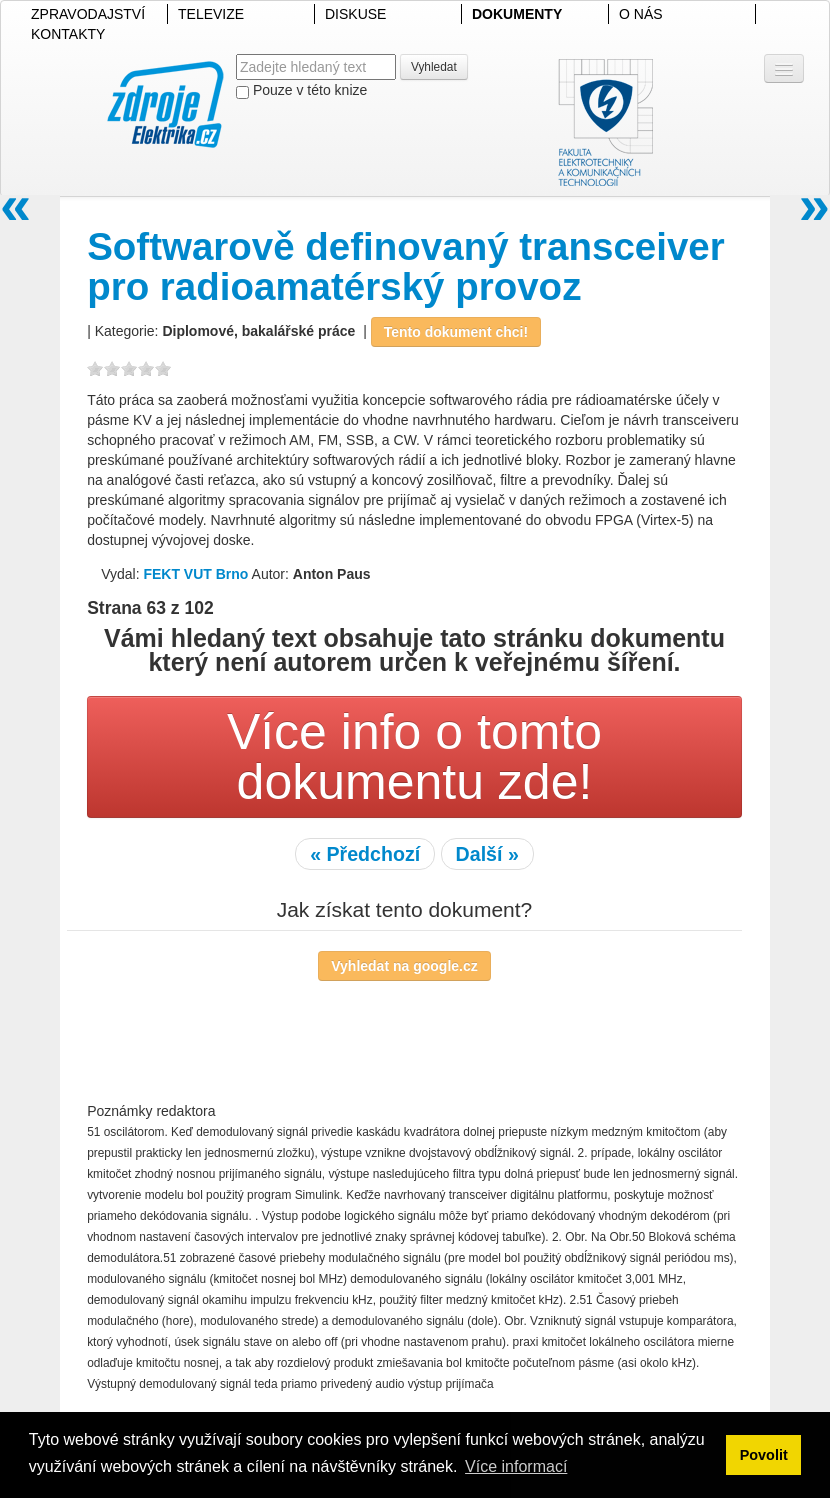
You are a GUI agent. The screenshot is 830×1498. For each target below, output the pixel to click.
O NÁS (641, 14)
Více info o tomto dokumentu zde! (414, 757)
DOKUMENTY (517, 14)
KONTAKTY (68, 34)
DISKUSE (355, 14)
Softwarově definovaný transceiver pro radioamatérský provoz (406, 266)
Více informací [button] (516, 1466)
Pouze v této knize (301, 90)
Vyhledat (434, 67)
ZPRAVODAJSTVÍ (88, 14)
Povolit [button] (764, 1455)
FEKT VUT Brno (195, 574)
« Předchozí (365, 854)
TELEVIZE (211, 14)
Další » (487, 854)
